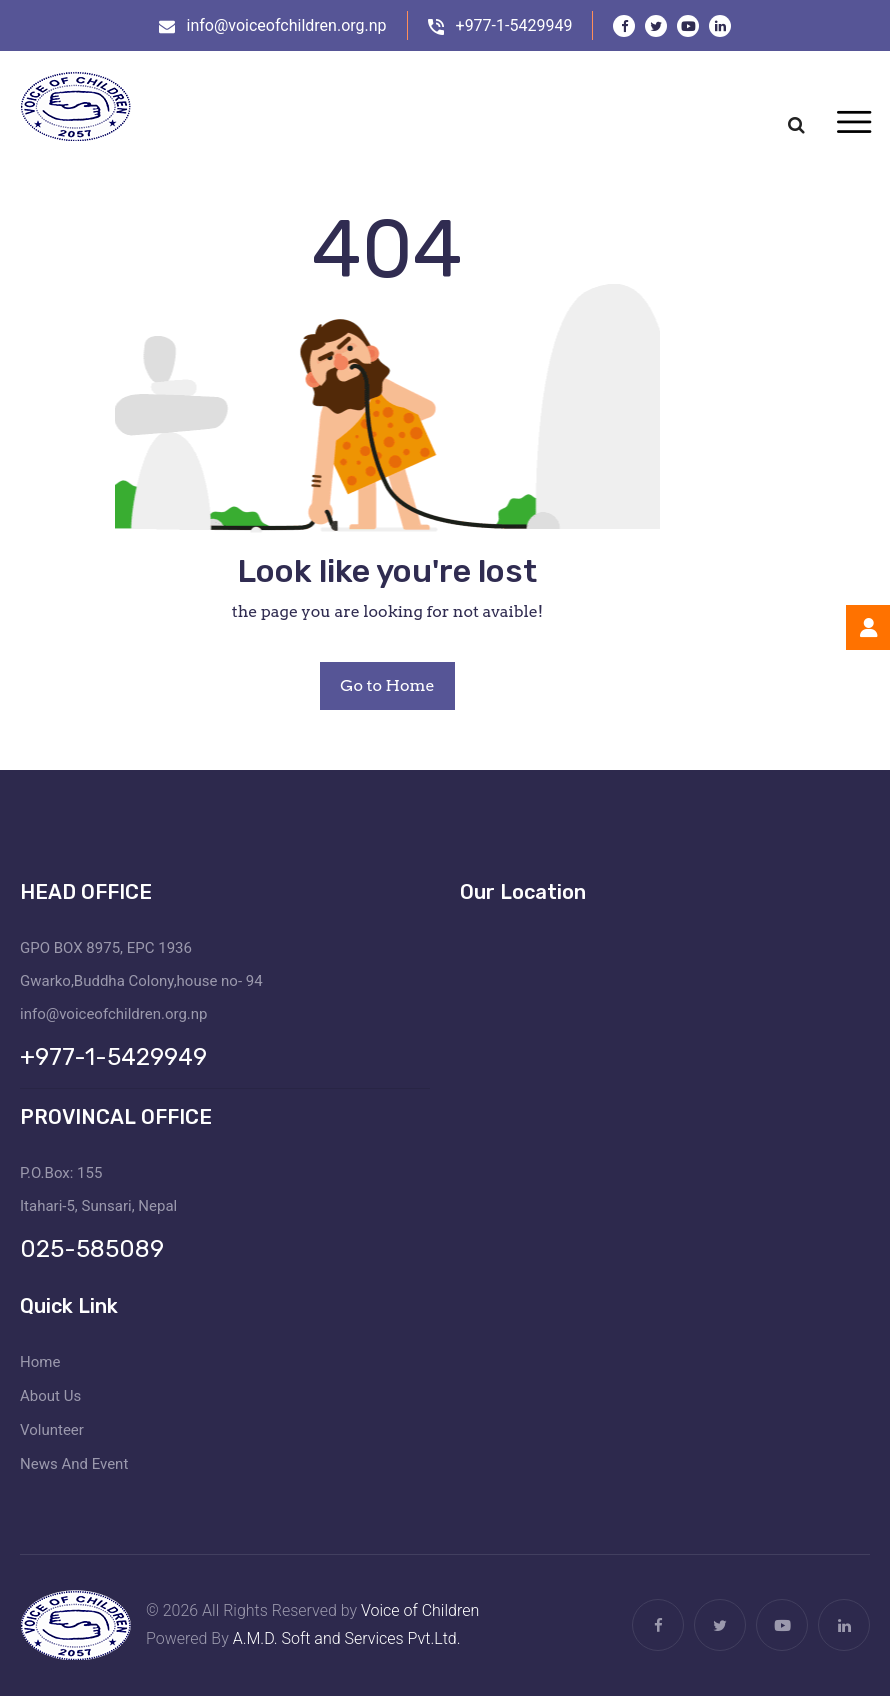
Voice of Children (420, 1610)
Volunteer (52, 1430)
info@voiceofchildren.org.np (287, 25)
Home (40, 1362)
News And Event (74, 1464)
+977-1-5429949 (514, 25)
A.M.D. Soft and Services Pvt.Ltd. (347, 1638)
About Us (50, 1396)
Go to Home (387, 685)
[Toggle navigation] (853, 123)
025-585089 (92, 1249)
